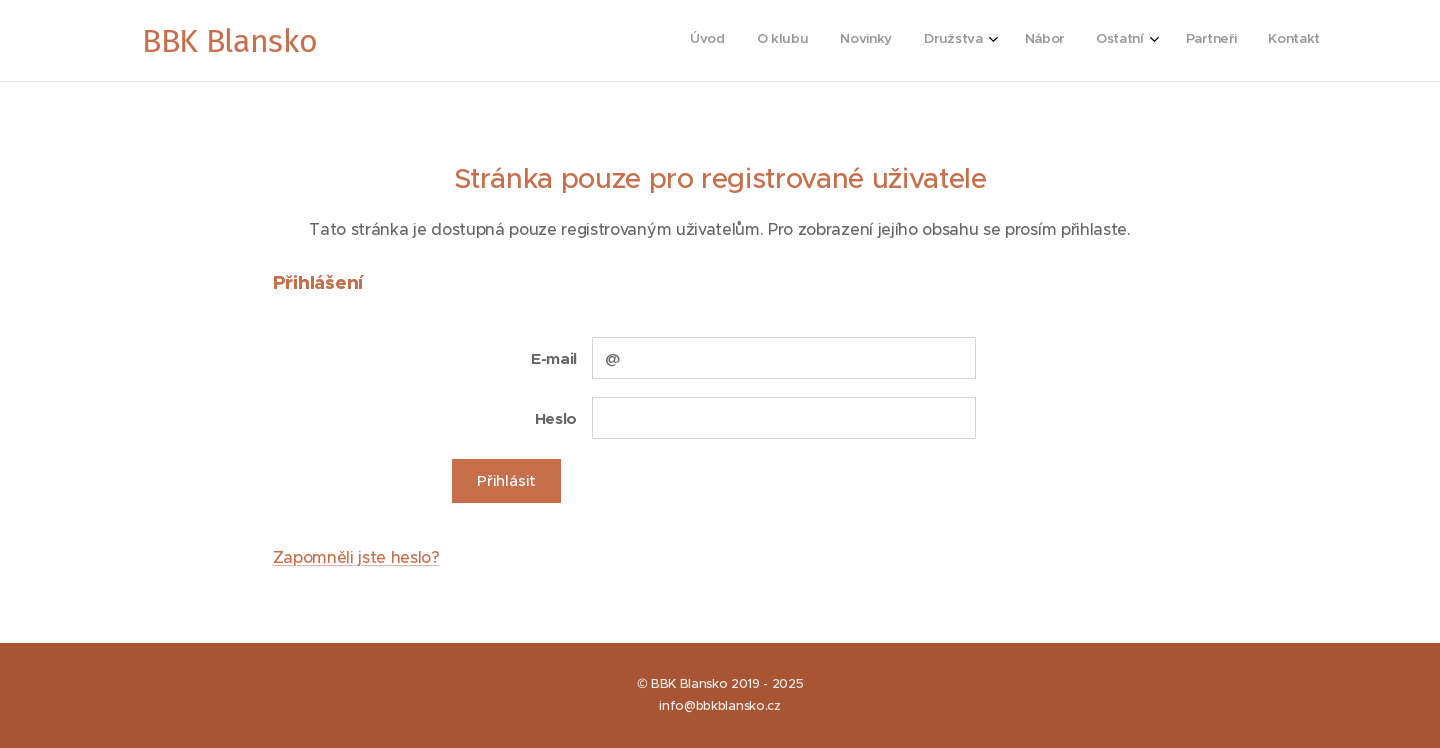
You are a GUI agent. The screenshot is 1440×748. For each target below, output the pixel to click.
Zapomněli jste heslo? (356, 557)
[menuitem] (1081, 41)
